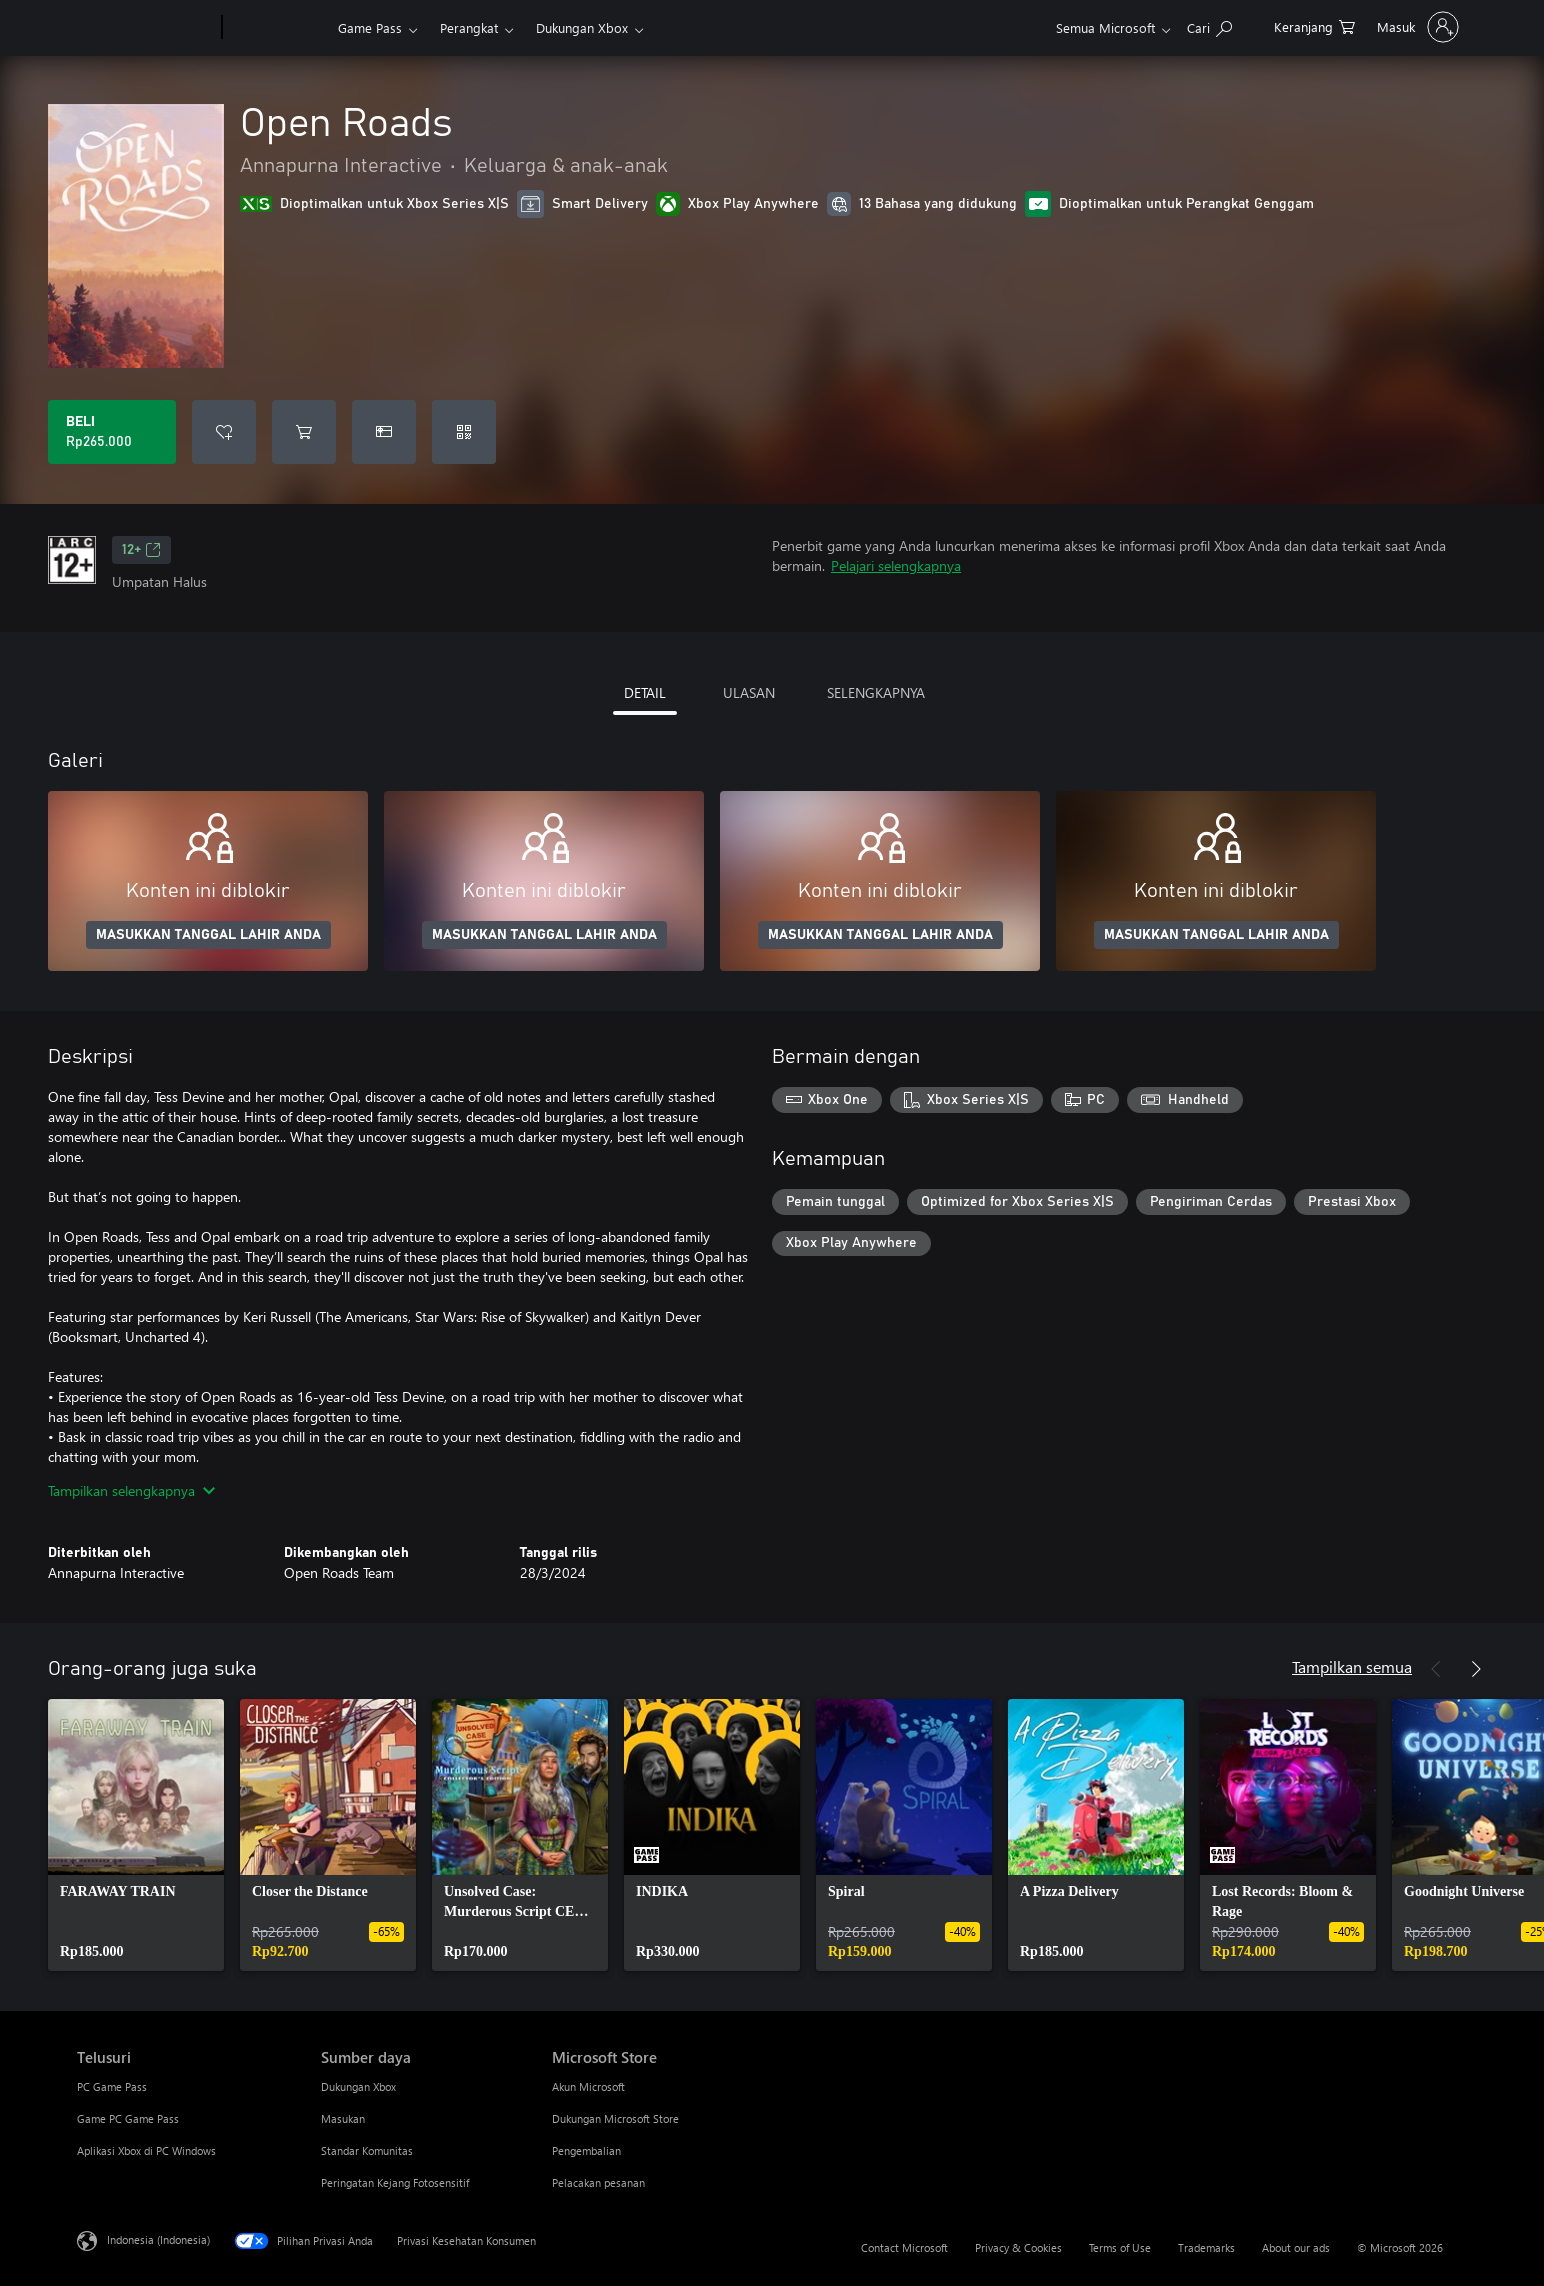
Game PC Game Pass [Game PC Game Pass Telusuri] (128, 2118)
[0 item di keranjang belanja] (1314, 25)
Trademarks (1206, 2247)
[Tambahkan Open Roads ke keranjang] (304, 432)
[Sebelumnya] (1436, 1669)
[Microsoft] (145, 28)
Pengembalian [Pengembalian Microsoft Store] (586, 2150)
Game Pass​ (370, 27)
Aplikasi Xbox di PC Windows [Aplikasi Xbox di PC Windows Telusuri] (146, 2150)
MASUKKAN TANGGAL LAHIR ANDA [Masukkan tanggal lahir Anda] (208, 935)
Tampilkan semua (1352, 1666)
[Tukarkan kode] (464, 432)
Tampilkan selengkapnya (131, 1490)
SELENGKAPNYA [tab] (876, 692)
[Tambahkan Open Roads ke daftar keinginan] (224, 432)
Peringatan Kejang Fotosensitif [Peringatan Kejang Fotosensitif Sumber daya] (395, 2182)
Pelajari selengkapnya (896, 565)
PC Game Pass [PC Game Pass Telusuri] (112, 2086)
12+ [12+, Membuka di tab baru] (141, 550)
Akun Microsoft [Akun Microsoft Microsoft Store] (588, 2086)
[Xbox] (277, 28)
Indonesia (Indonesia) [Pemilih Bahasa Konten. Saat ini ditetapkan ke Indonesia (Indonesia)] (158, 2239)
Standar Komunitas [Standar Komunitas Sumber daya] (367, 2150)
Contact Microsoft (904, 2247)
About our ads (1296, 2247)
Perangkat (469, 27)
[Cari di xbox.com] (1209, 25)
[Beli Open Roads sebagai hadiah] (384, 432)
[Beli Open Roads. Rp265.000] (112, 432)
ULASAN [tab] (749, 692)
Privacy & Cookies (1018, 2247)
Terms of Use (1120, 2247)
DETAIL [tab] (645, 692)
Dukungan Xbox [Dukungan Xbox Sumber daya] (358, 2086)
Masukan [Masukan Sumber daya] (343, 2118)
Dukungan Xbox (582, 27)
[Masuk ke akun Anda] (1416, 27)
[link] (136, 1835)
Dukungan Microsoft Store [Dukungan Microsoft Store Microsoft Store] (615, 2118)
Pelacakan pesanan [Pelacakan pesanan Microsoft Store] (598, 2182)
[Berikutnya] (1476, 1669)
